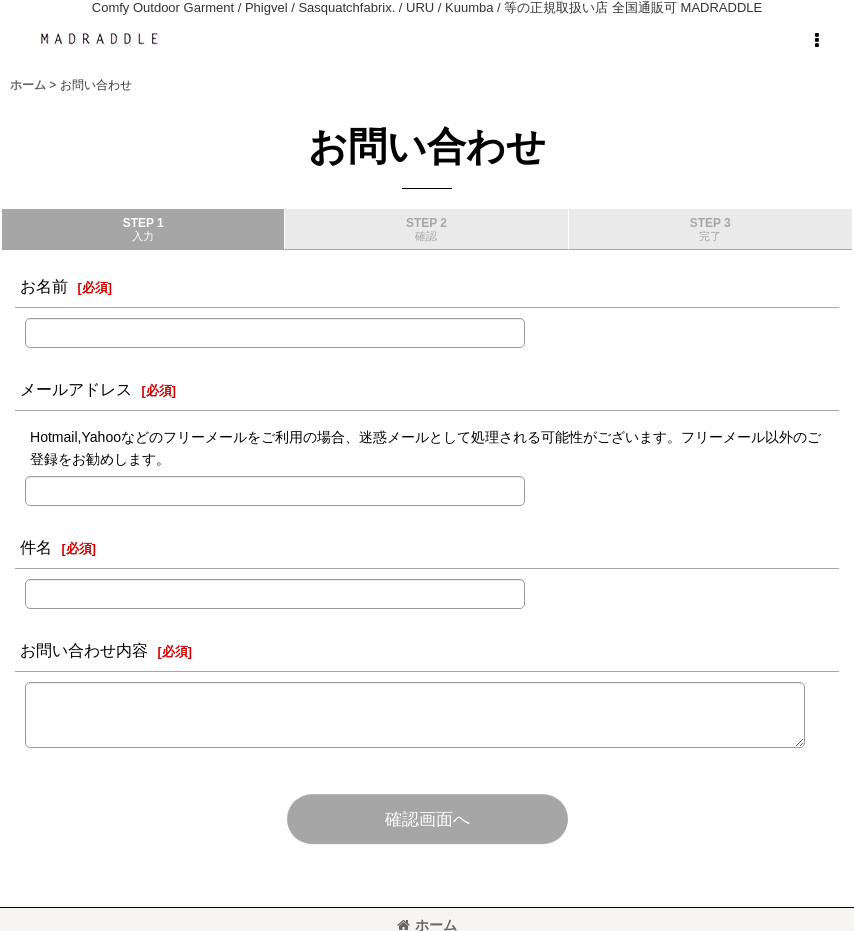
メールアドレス (76, 389)
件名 (36, 547)
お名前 (44, 286)
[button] (816, 41)
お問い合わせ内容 (84, 650)
